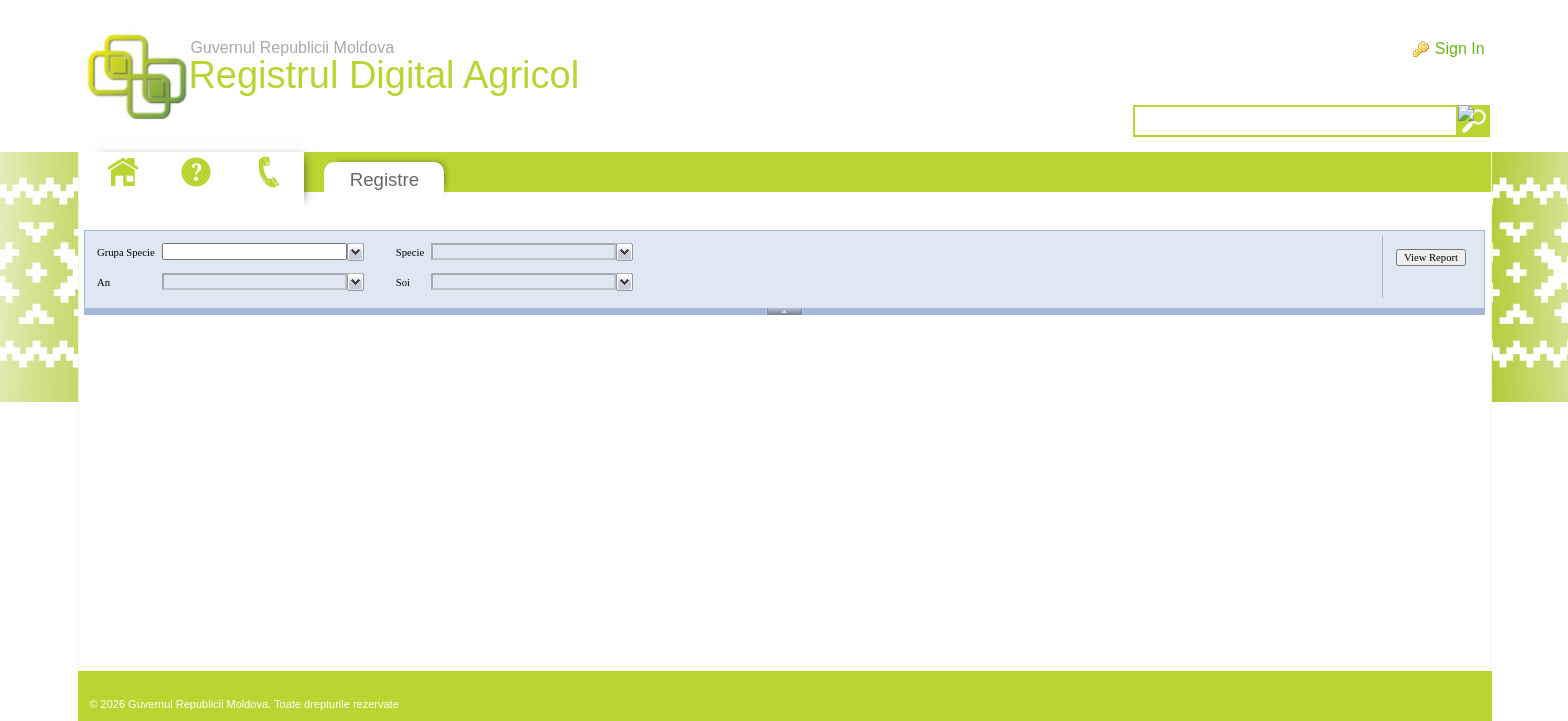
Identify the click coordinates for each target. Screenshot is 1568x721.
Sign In (1460, 48)
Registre (384, 179)
